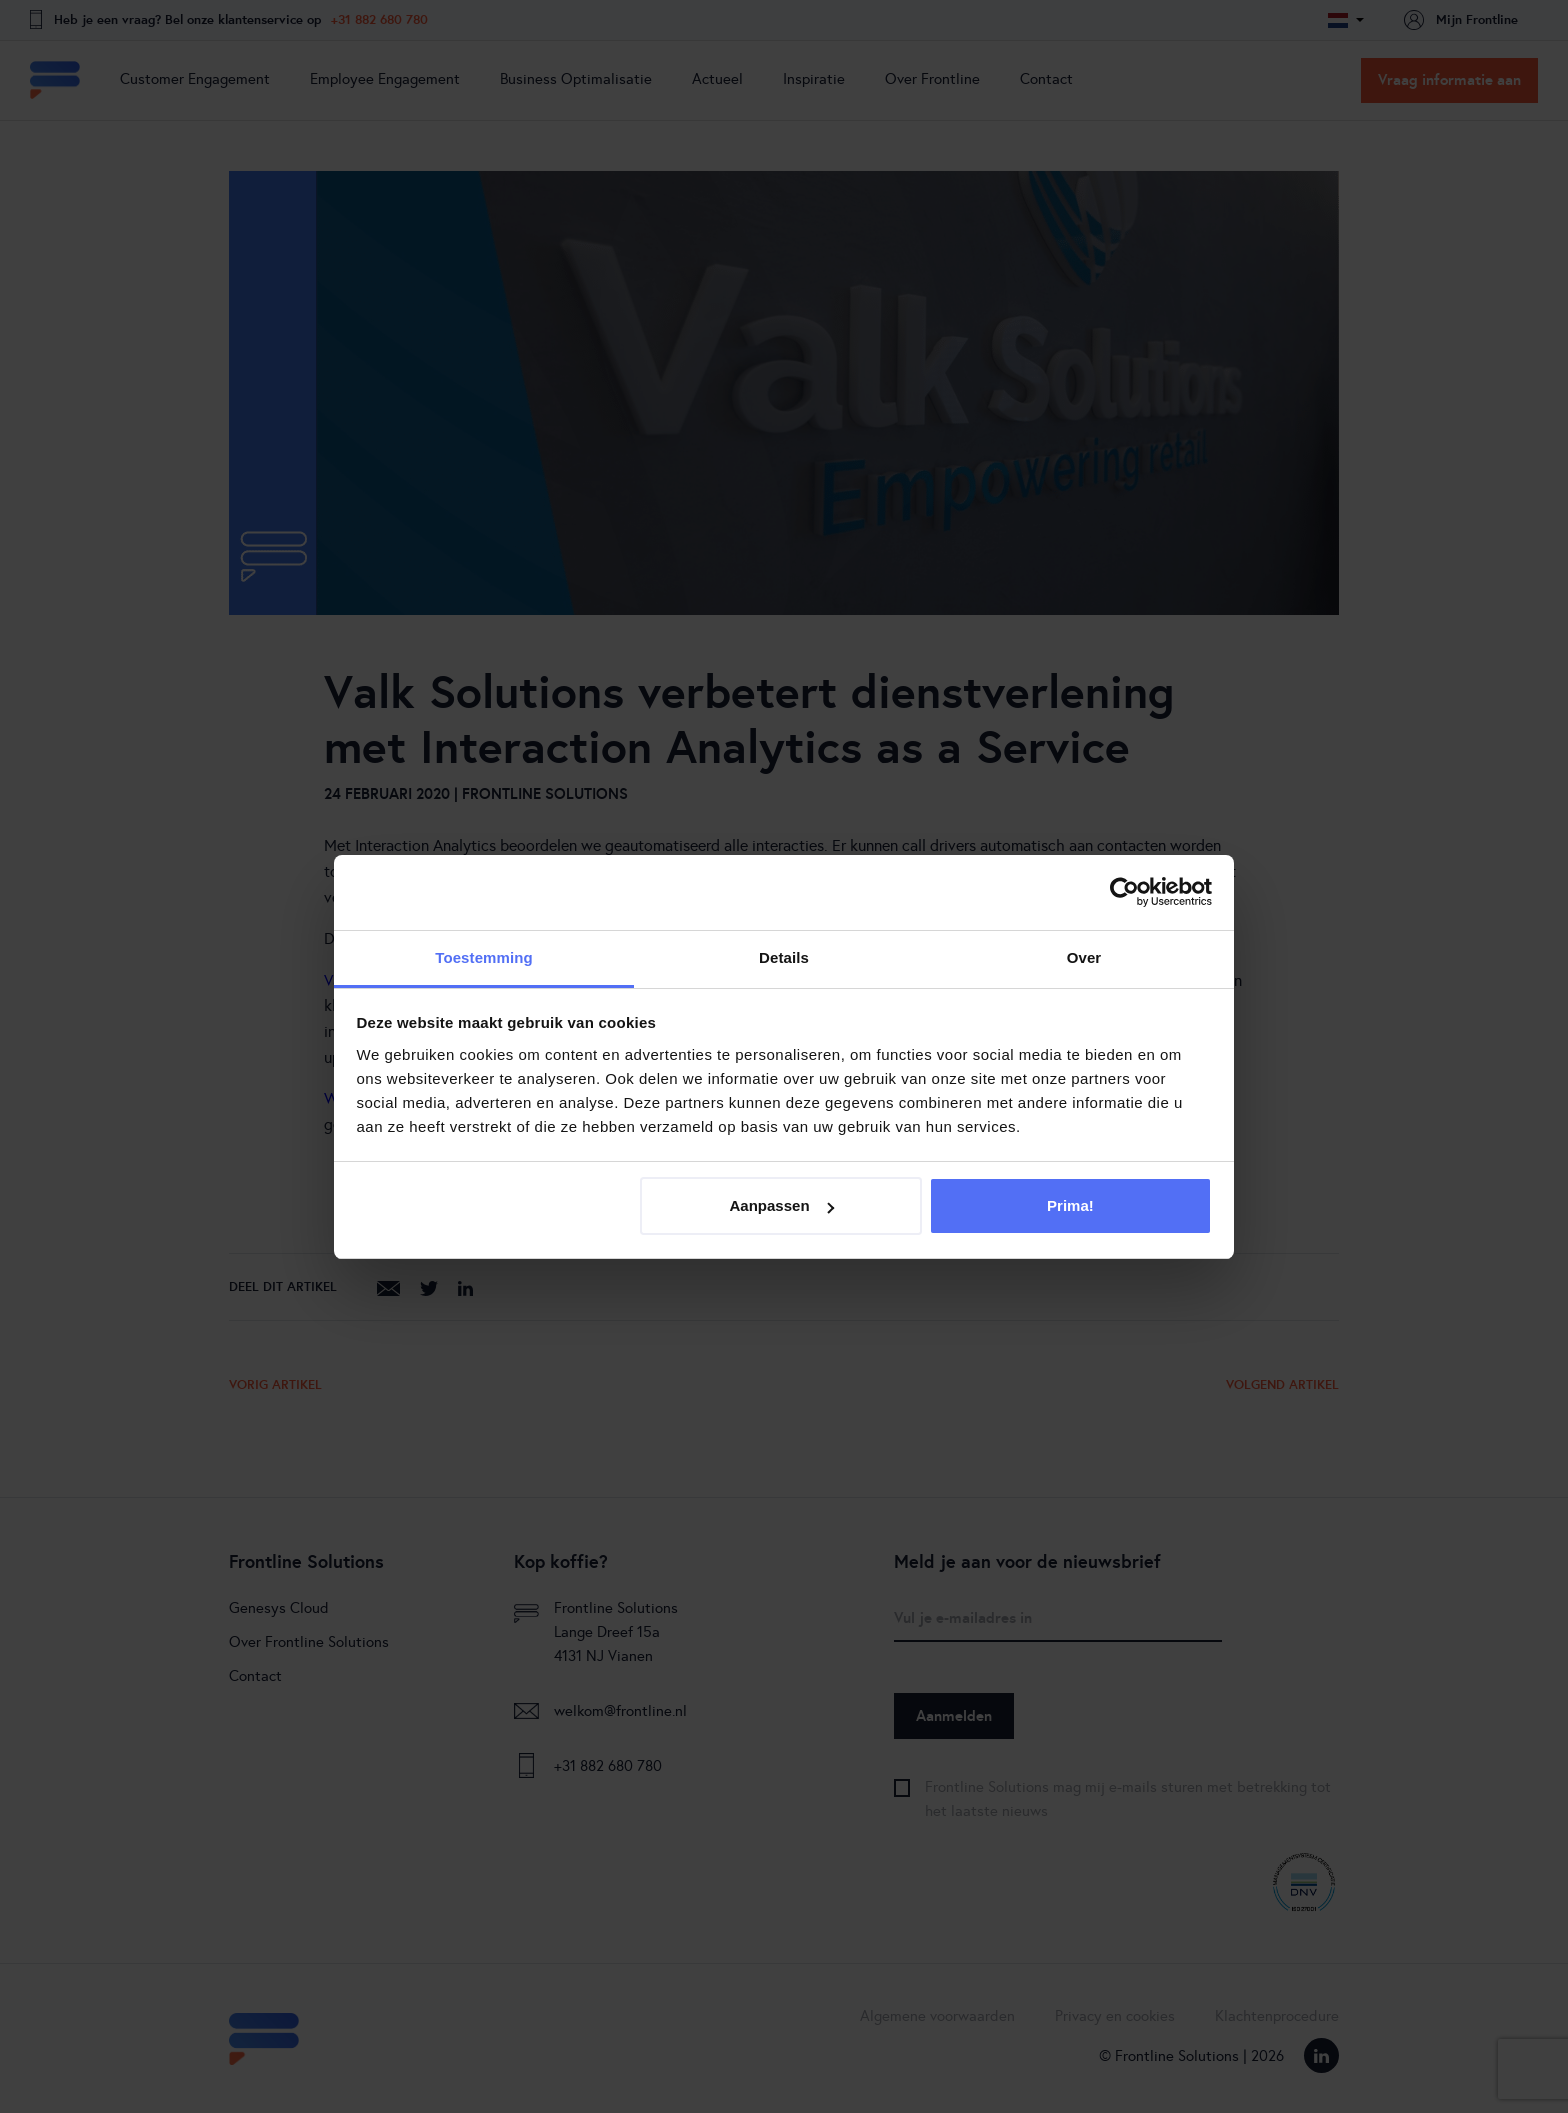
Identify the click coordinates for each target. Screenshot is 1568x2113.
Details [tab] (784, 957)
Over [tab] (1084, 957)
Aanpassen (782, 1205)
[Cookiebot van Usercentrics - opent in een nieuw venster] (1124, 892)
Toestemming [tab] (484, 957)
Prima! (1070, 1205)
